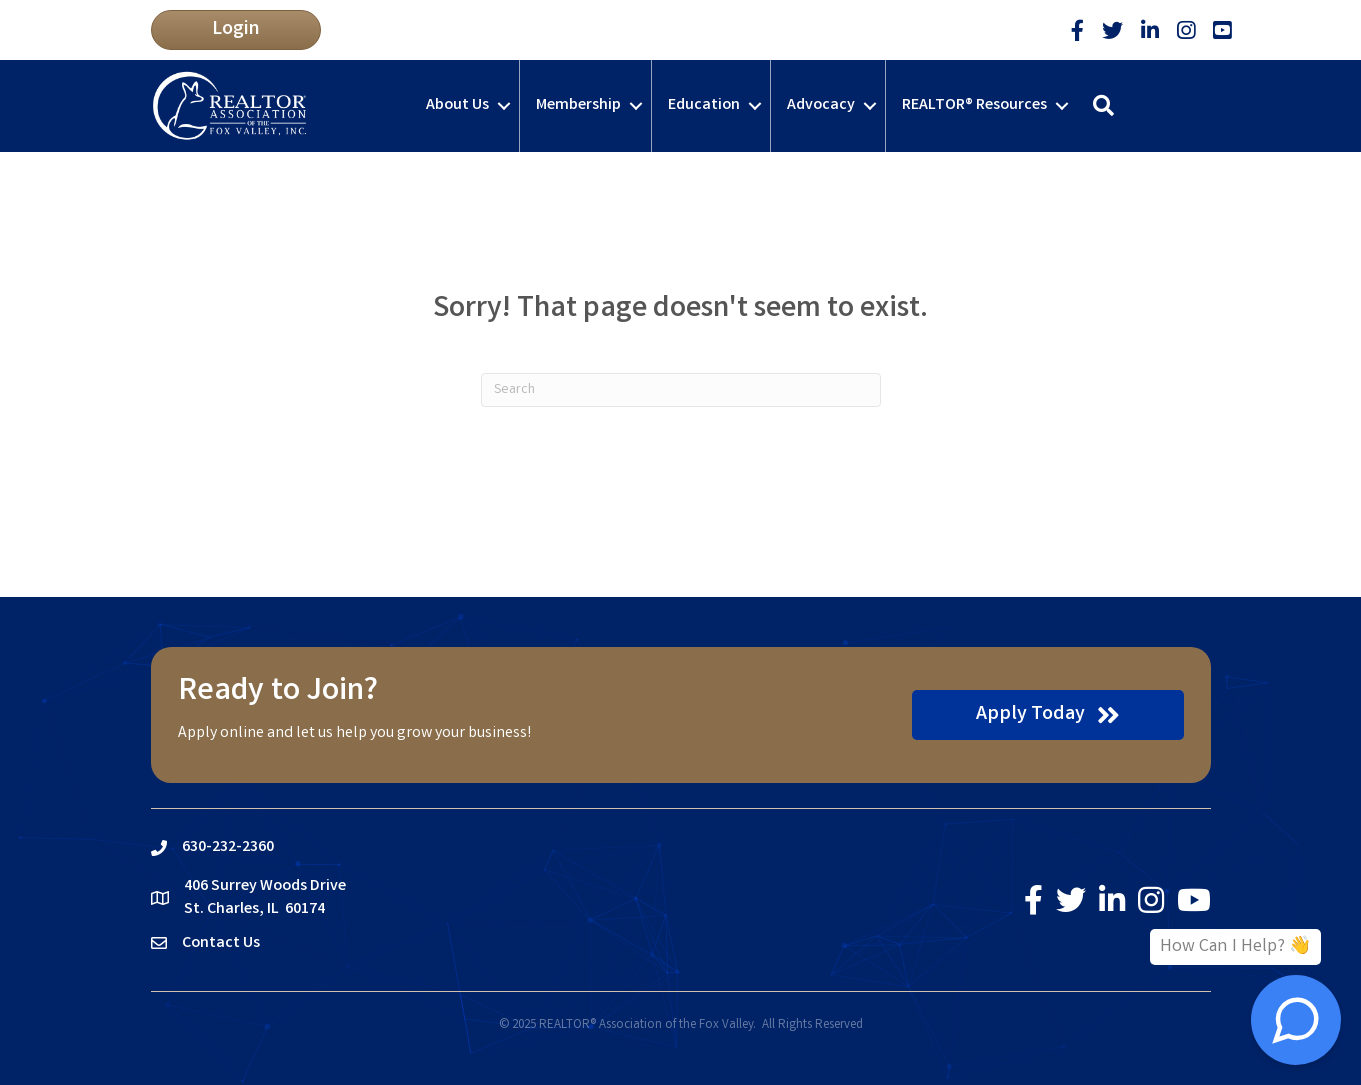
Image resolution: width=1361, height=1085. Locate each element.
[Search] (681, 390)
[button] (236, 30)
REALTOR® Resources (974, 105)
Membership (578, 105)
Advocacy (821, 105)
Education (704, 105)
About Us (457, 105)
